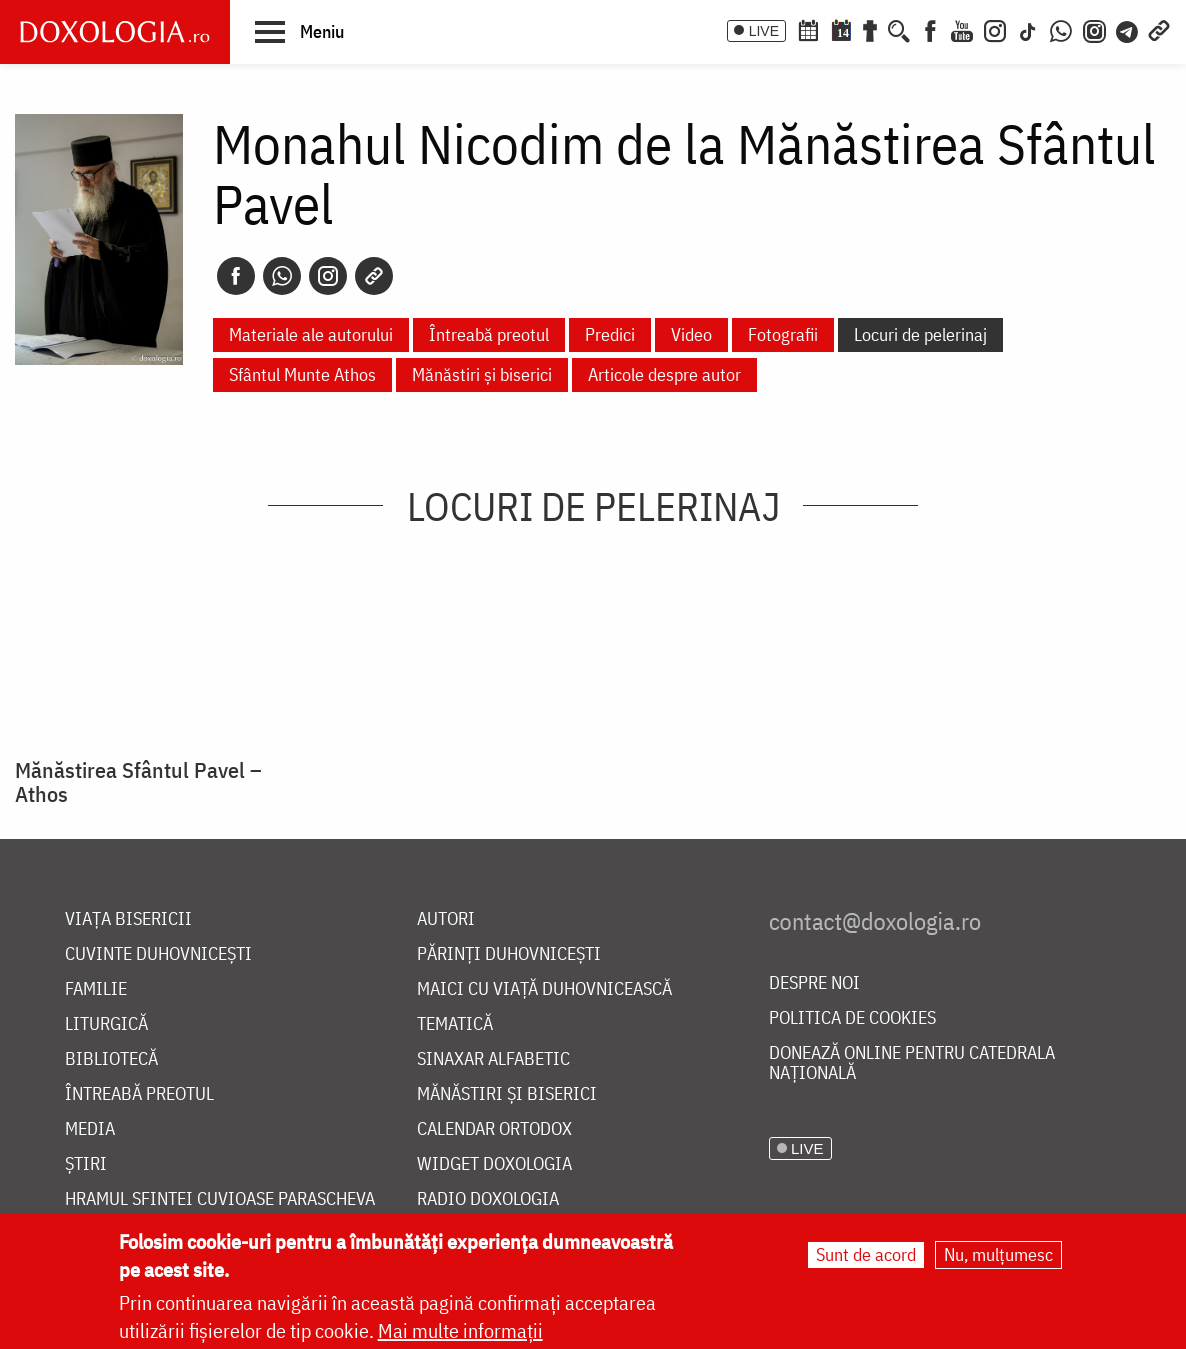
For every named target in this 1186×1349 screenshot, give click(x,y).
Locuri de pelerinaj (920, 334)
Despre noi (814, 983)
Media (90, 1129)
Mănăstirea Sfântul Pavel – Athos (138, 782)
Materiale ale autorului (311, 334)
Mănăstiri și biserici (482, 374)
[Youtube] (962, 29)
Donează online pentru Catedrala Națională (912, 1063)
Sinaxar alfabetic (493, 1059)
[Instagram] (995, 29)
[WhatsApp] (1061, 29)
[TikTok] (1028, 29)
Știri (86, 1164)
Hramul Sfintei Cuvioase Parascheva (220, 1199)
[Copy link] (374, 276)
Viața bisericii (128, 919)
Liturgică (106, 1024)
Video (691, 334)
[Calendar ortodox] (808, 29)
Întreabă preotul (489, 334)
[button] (299, 31)
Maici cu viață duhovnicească (544, 989)
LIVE (764, 31)
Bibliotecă (111, 1059)
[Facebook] (930, 29)
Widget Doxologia (494, 1164)
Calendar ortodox (494, 1129)
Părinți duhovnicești (509, 954)
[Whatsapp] (282, 276)
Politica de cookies (852, 1018)
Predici (610, 334)
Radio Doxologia (488, 1199)
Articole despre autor (664, 374)
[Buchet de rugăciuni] (870, 29)
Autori (446, 919)
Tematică (455, 1024)
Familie (96, 989)
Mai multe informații (460, 1330)
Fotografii (783, 334)
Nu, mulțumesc (998, 1254)
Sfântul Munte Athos (302, 374)
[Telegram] (1128, 29)
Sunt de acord (866, 1254)
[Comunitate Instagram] (1094, 29)
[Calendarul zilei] (841, 29)
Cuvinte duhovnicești (158, 954)
